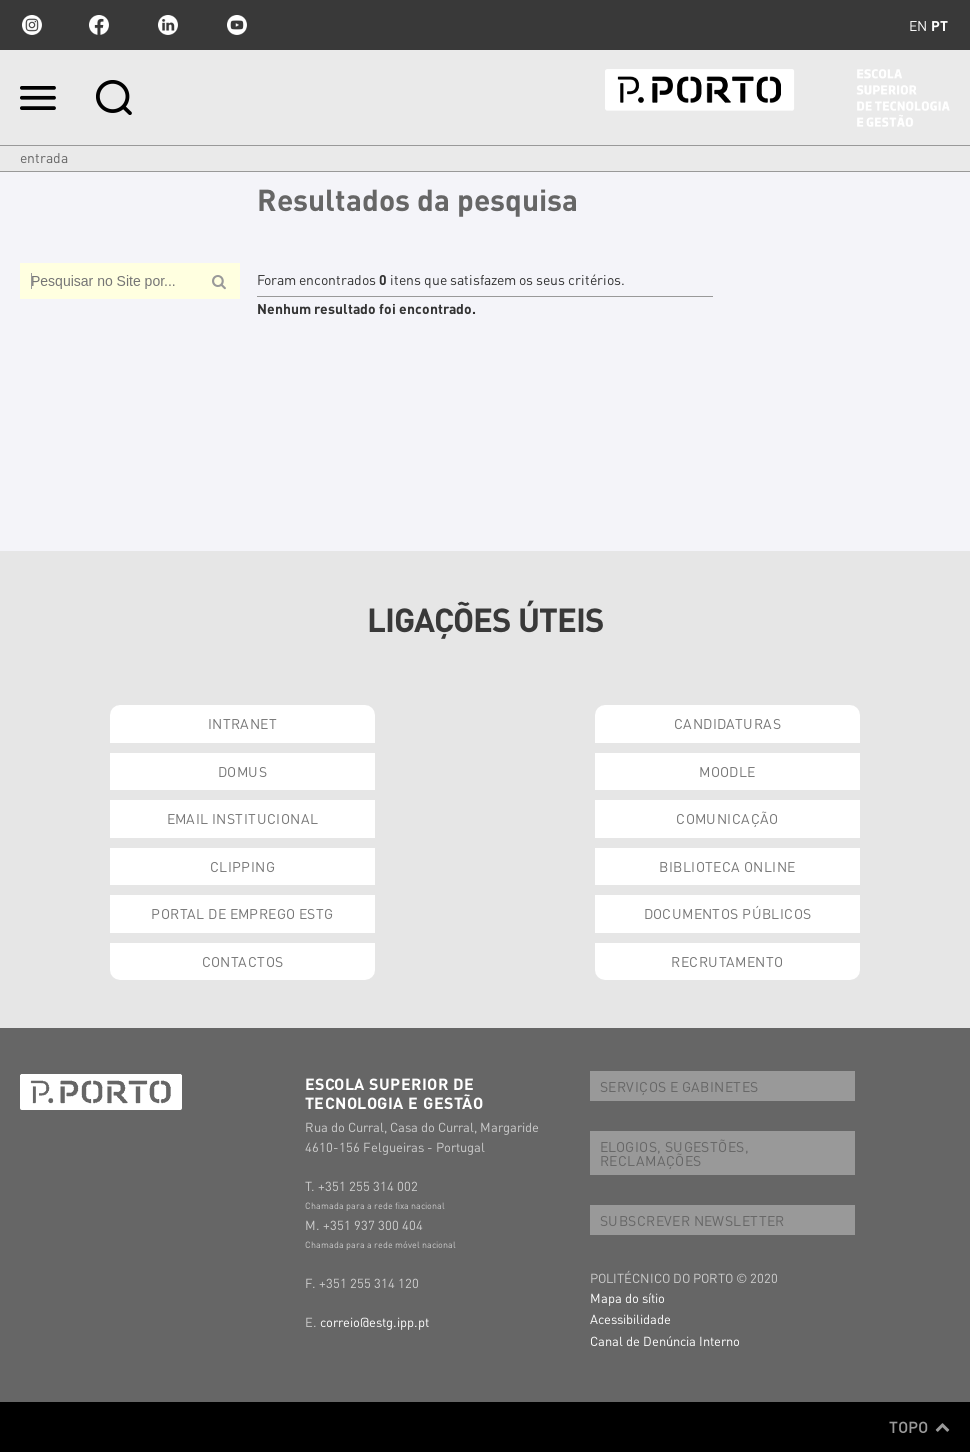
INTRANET (242, 723)
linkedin (168, 25)
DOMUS (242, 771)
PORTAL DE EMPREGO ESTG (242, 913)
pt (939, 25)
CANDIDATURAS (727, 723)
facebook (99, 25)
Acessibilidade (630, 1318)
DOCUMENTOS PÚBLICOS (728, 913)
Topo (919, 1427)
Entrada (44, 157)
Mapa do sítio (627, 1297)
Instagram (30, 25)
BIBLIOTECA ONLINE (727, 866)
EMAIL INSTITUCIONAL (243, 818)
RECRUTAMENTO (727, 961)
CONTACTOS (243, 961)
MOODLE (727, 771)
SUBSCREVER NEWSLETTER (692, 1220)
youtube (237, 25)
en (918, 25)
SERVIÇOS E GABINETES (679, 1086)
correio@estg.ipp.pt (374, 1321)
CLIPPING (242, 866)
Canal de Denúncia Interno (665, 1340)
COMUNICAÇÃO (727, 818)
